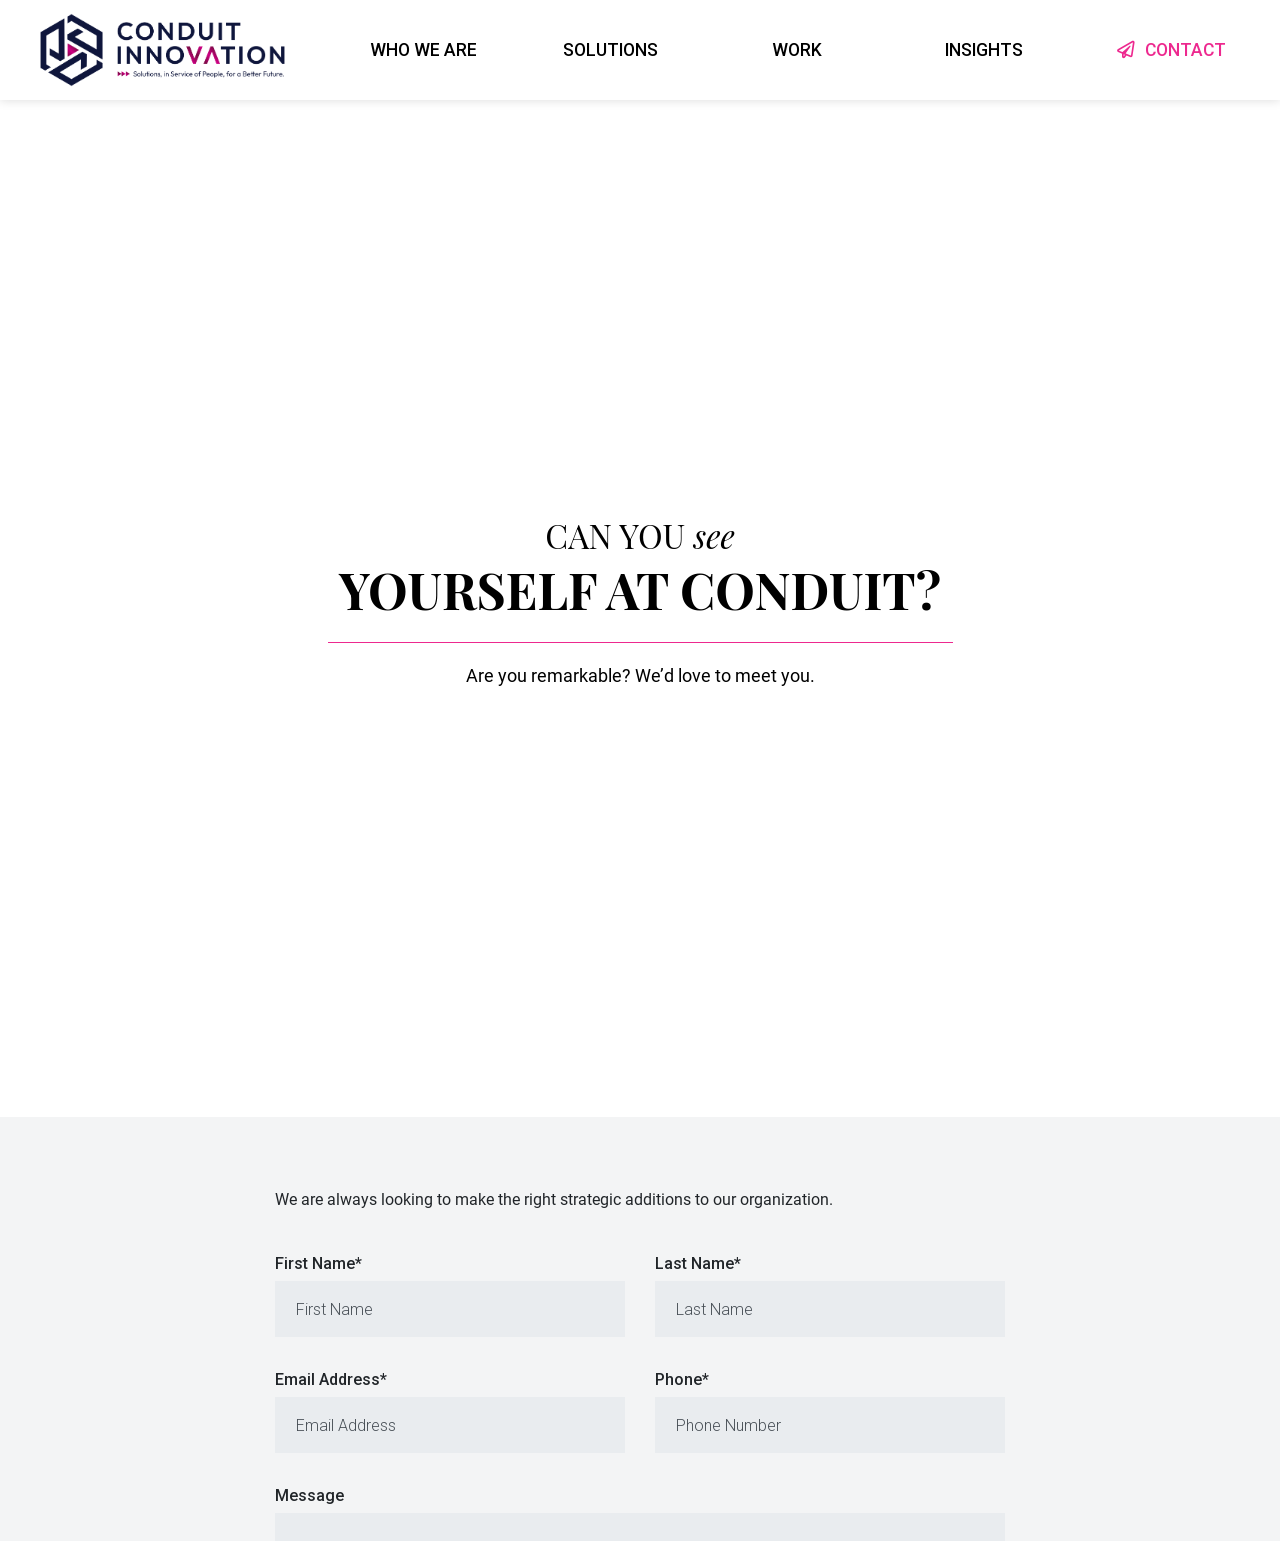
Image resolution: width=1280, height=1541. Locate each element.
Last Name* (698, 1263)
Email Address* (331, 1379)
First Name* (318, 1263)
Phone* (682, 1379)
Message (309, 1495)
